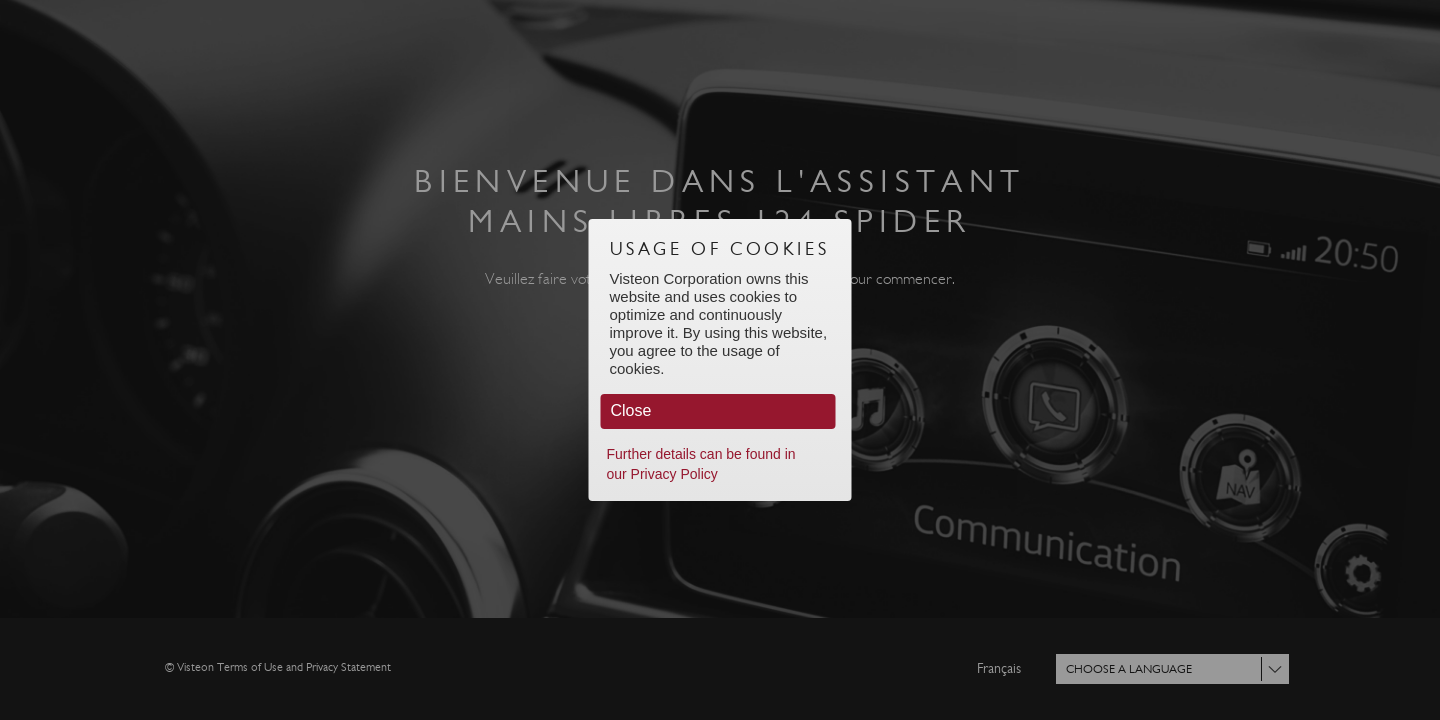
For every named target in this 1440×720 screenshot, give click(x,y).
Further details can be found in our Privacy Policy (701, 464)
